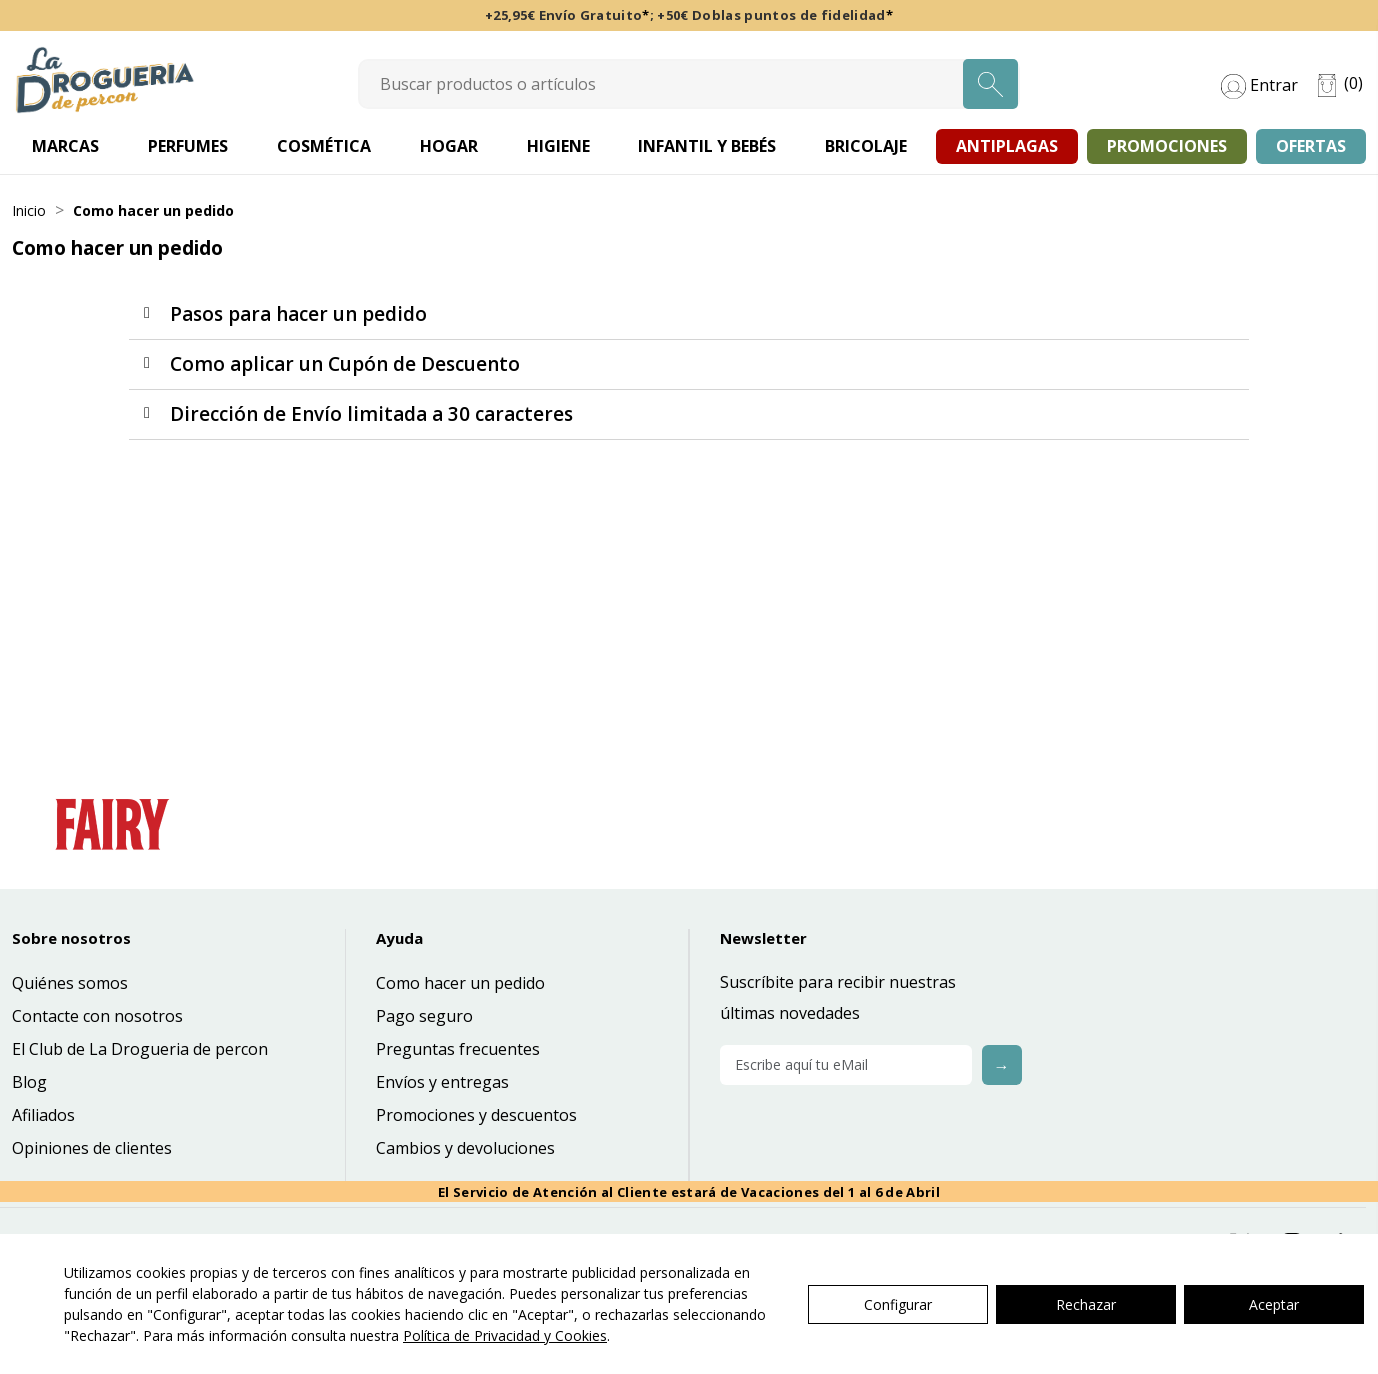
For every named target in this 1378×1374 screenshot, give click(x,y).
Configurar (898, 1304)
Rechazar (1086, 1304)
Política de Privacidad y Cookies (505, 1335)
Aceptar (1274, 1304)
